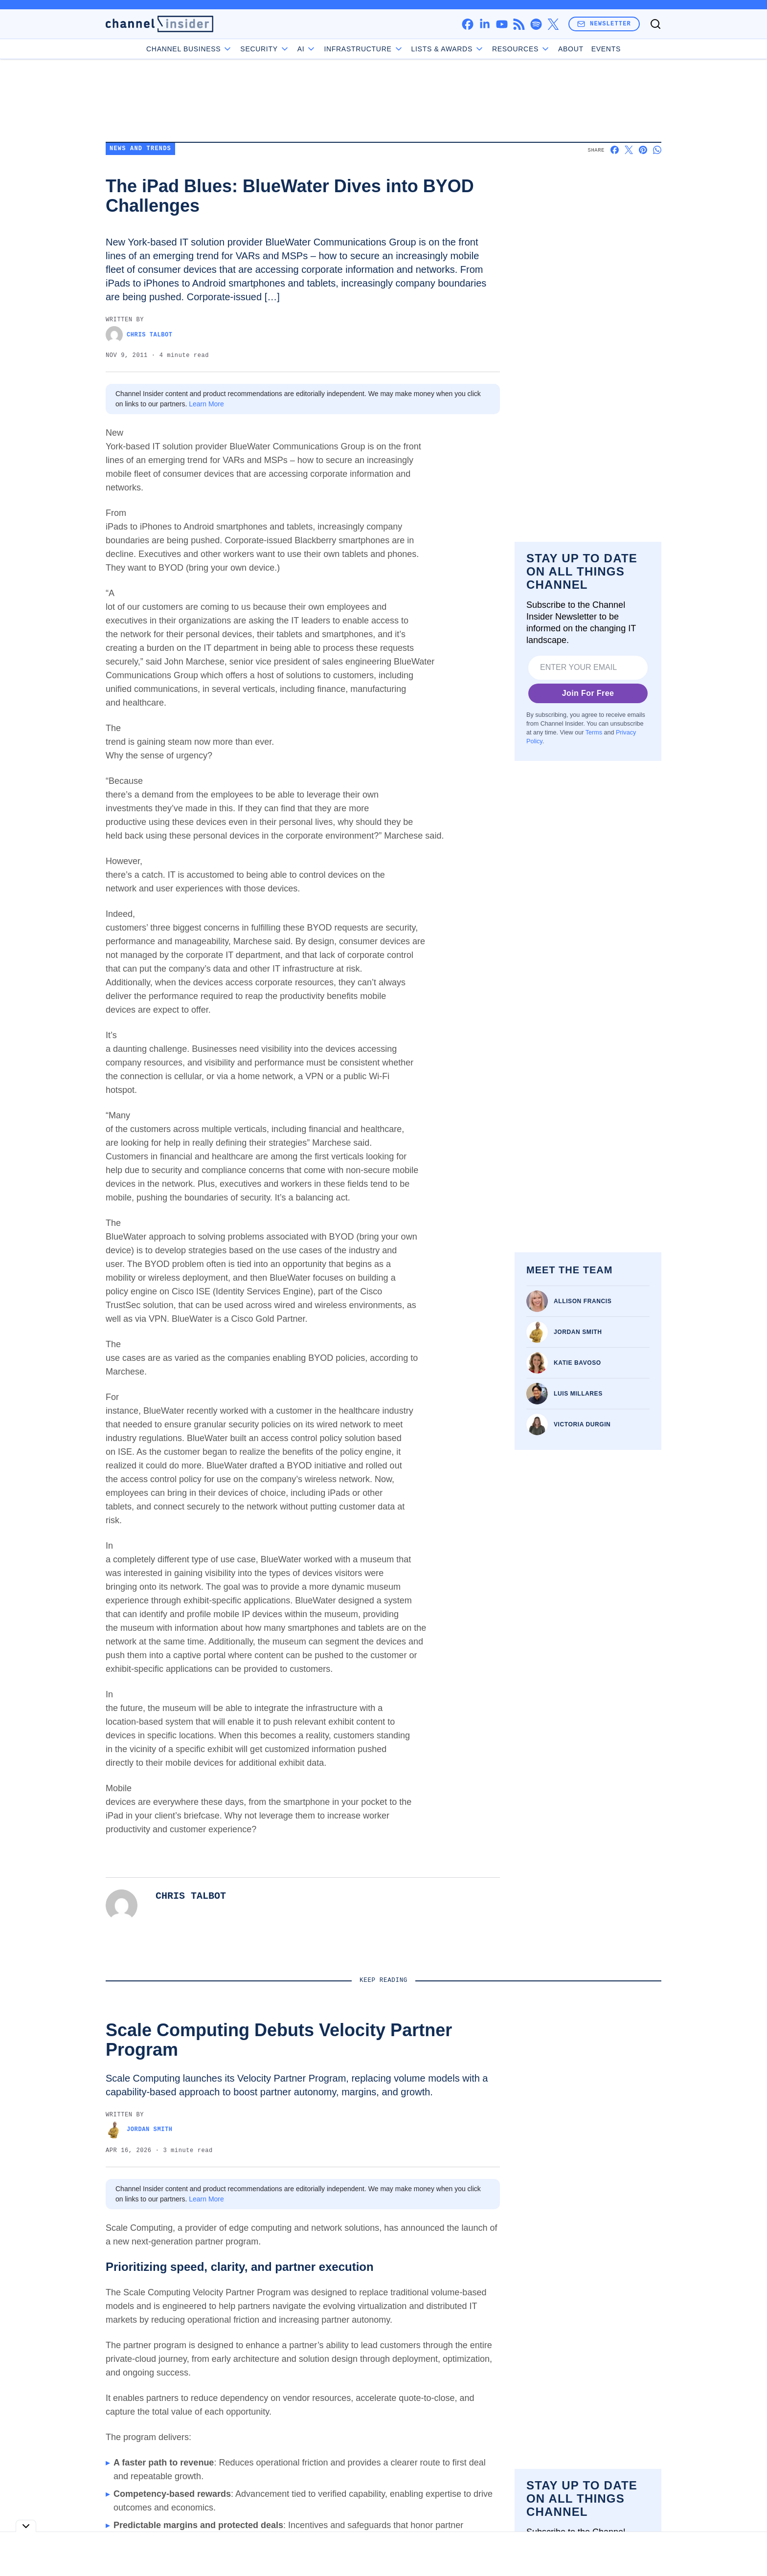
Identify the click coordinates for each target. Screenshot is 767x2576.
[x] (553, 24)
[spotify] (535, 24)
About (571, 49)
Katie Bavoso (577, 1362)
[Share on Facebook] (614, 150)
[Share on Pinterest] (643, 150)
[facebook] (467, 24)
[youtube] (501, 24)
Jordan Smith (578, 1332)
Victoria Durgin (582, 1424)
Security (264, 49)
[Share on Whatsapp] (657, 150)
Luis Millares (578, 1393)
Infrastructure (363, 49)
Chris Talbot (139, 334)
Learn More (206, 404)
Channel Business (189, 49)
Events (606, 49)
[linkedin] (484, 24)
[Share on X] (629, 150)
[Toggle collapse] (26, 2526)
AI (306, 49)
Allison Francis (582, 1301)
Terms (594, 732)
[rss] (518, 24)
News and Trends (140, 149)
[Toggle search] (655, 24)
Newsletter (604, 24)
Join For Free (588, 693)
